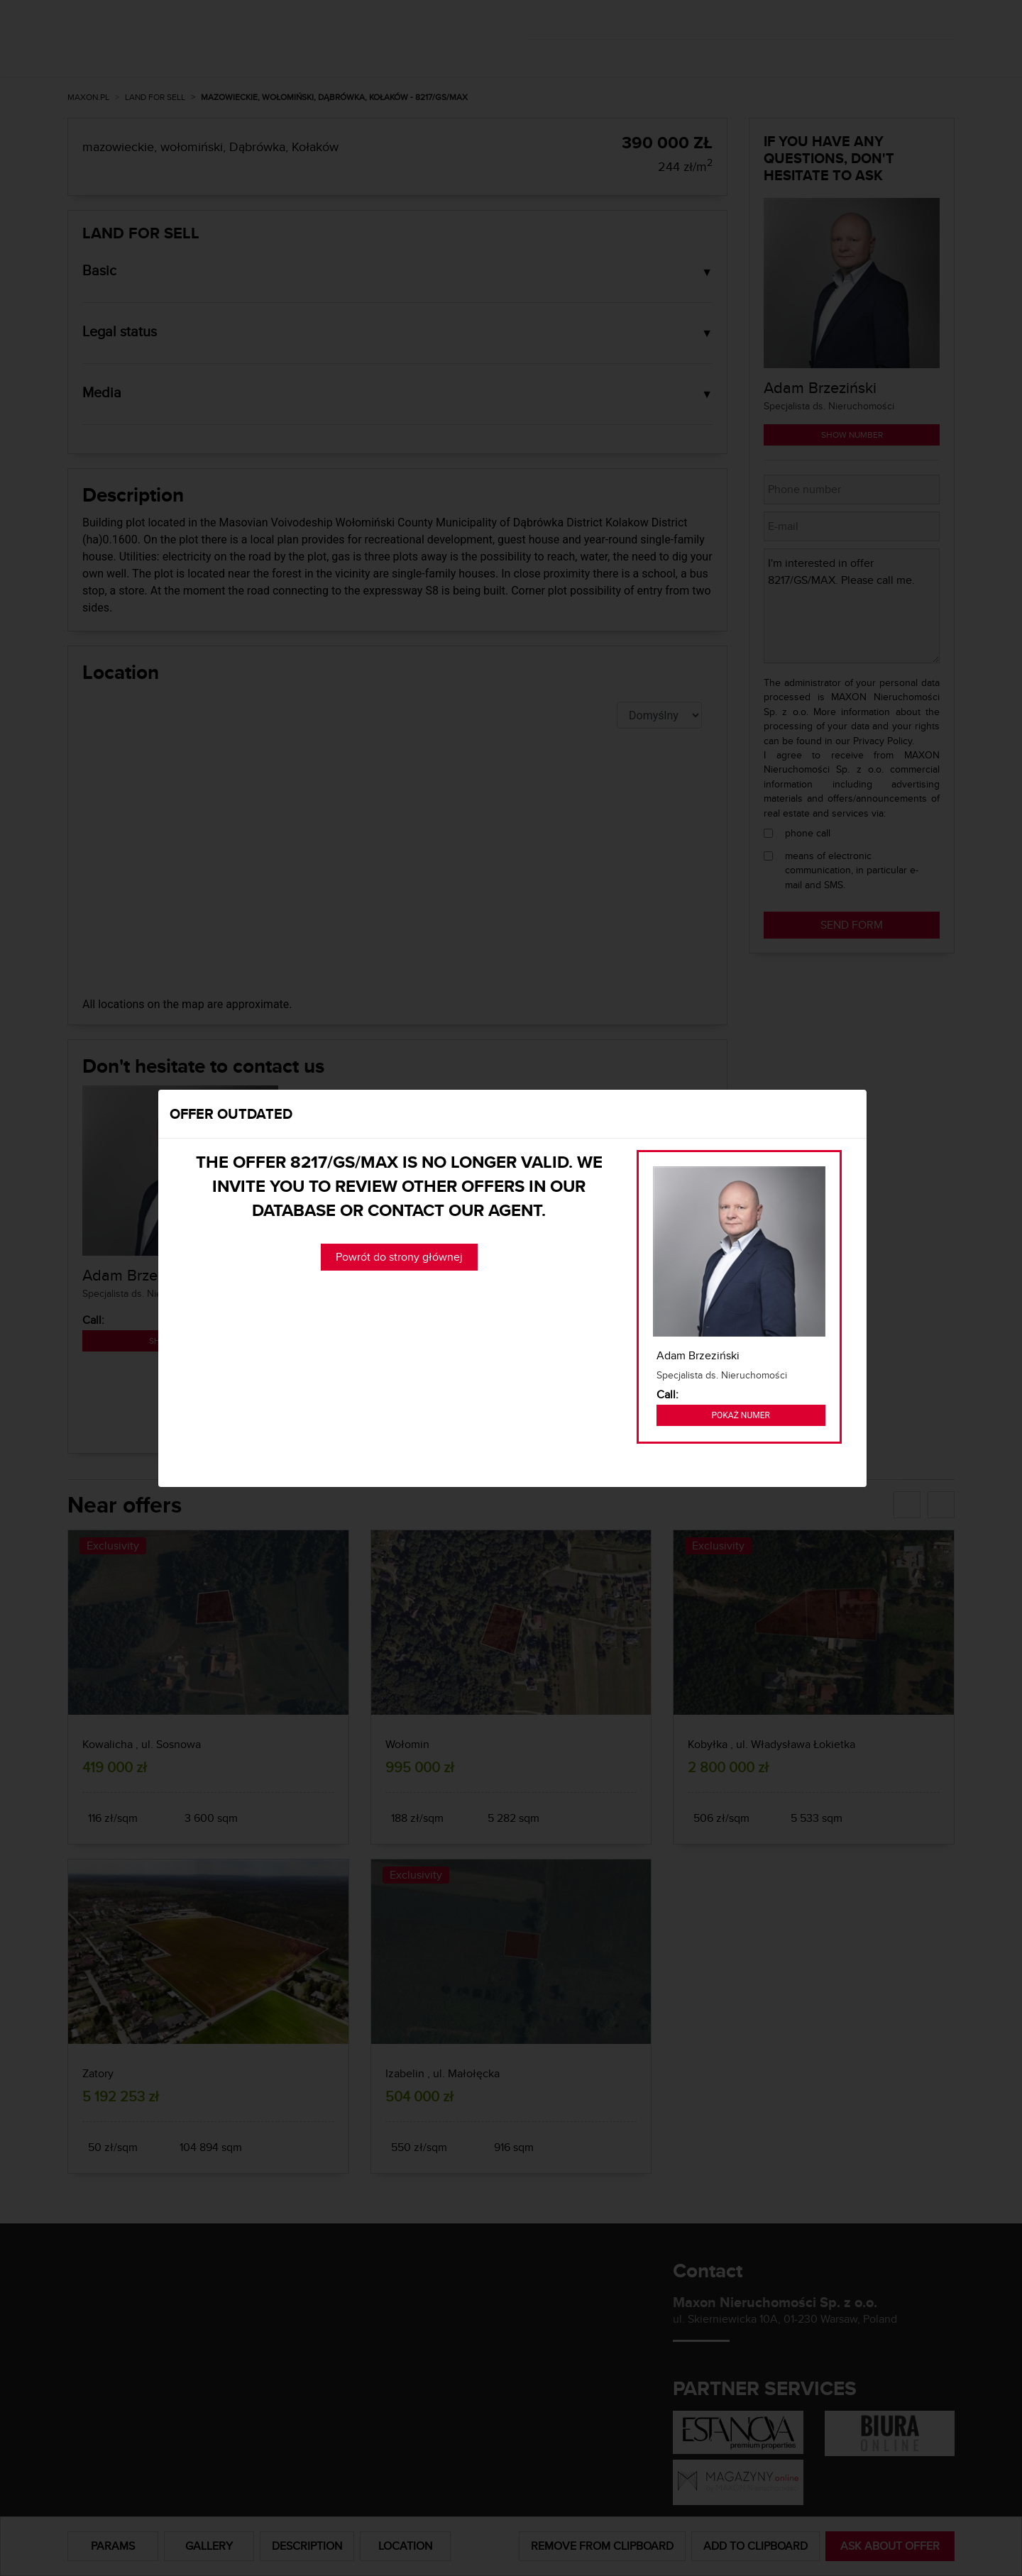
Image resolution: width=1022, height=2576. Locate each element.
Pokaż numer (741, 1415)
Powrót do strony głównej (399, 1257)
